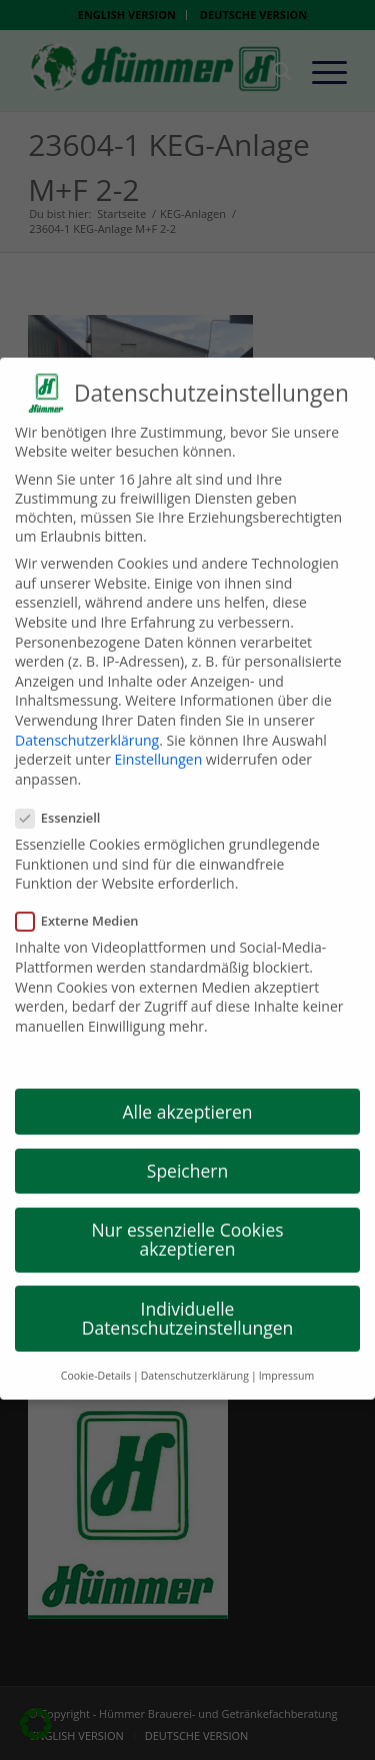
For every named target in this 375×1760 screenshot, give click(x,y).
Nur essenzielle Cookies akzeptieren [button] (187, 1224)
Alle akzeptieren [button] (187, 1095)
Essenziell (66, 802)
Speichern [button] (187, 1155)
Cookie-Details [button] (96, 1359)
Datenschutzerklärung (87, 723)
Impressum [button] (286, 1359)
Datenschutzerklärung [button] (195, 1359)
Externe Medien (85, 905)
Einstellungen (159, 743)
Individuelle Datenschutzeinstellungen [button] (188, 1302)
